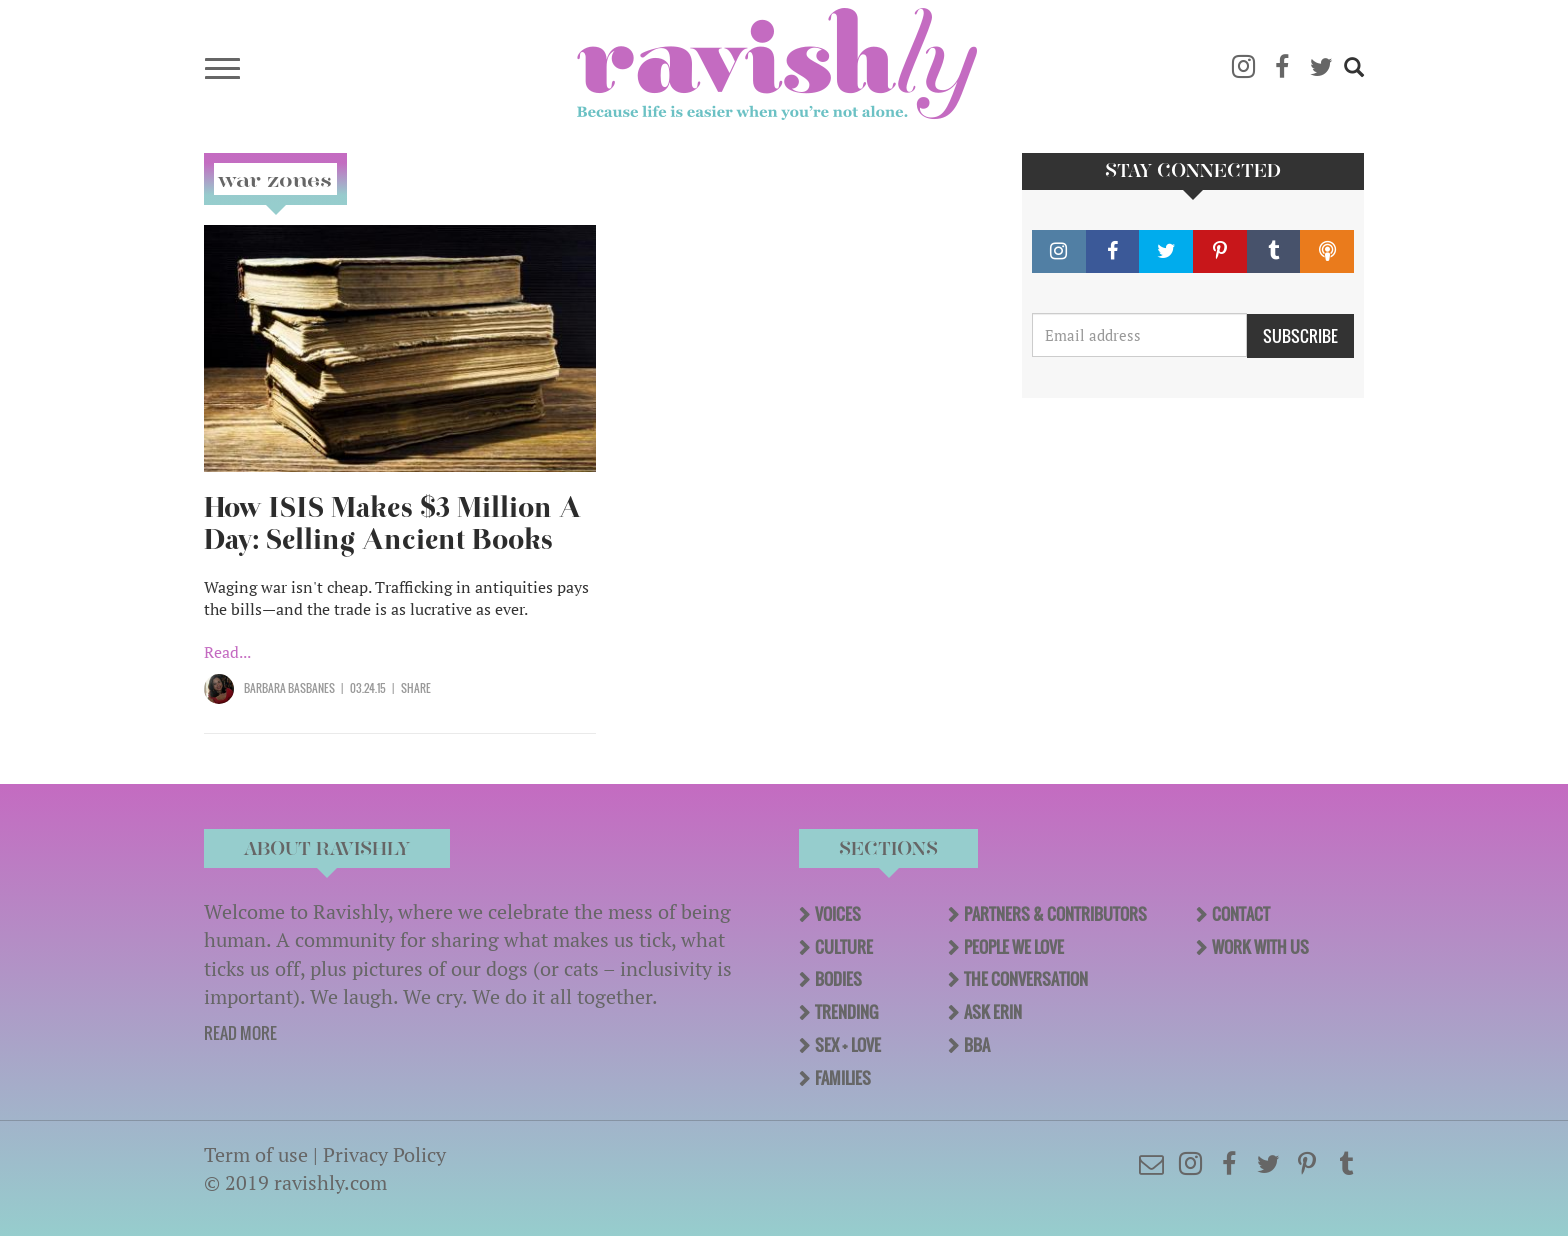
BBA (977, 1045)
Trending (846, 1012)
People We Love (1014, 947)
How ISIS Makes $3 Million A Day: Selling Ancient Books (392, 523)
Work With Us (1260, 947)
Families (843, 1078)
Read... (227, 652)
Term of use (256, 1154)
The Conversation (1026, 979)
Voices (838, 914)
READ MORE (240, 1033)
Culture (844, 947)
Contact (1241, 914)
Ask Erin (993, 1012)
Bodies (838, 979)
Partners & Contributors (1055, 914)
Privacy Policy (384, 1154)
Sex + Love (848, 1045)
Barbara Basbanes (289, 688)
